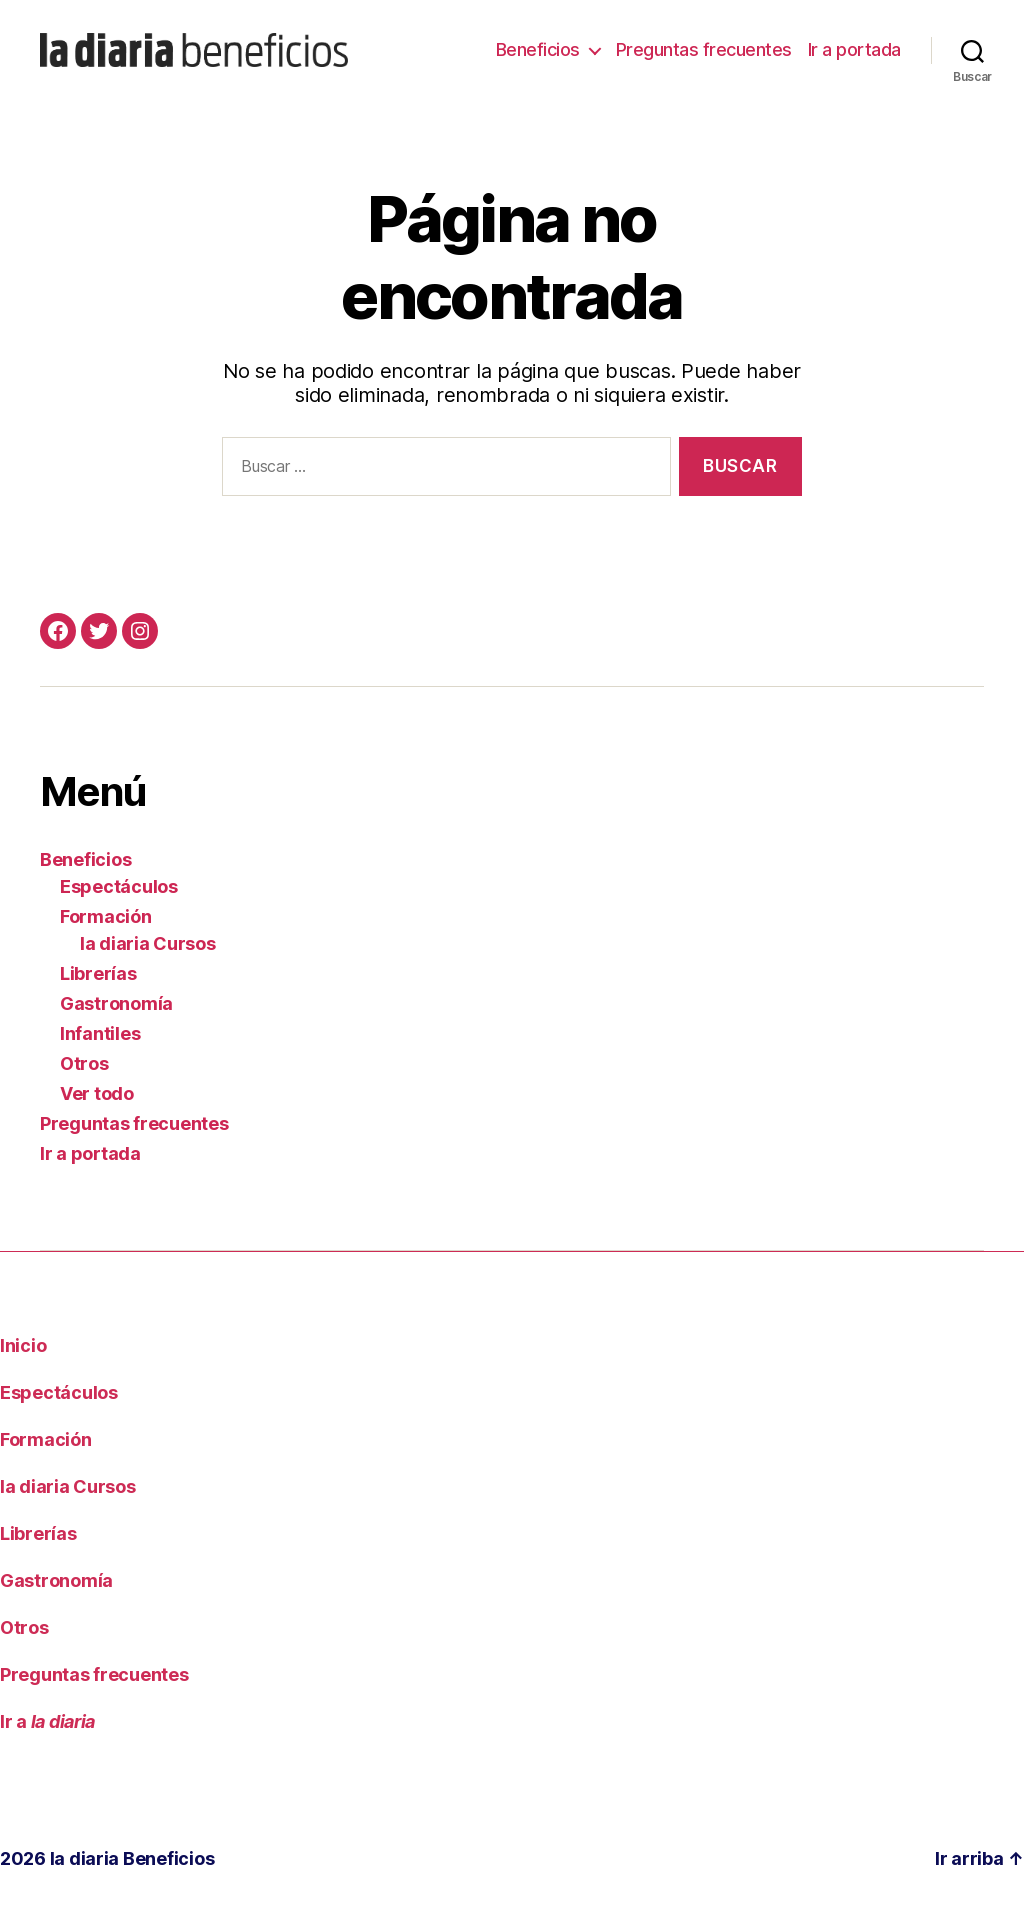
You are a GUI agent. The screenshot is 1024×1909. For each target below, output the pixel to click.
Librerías (98, 973)
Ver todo (97, 1093)
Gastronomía (116, 1003)
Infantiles (100, 1033)
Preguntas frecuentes (704, 49)
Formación (106, 916)
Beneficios (538, 49)
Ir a (47, 1721)
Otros (84, 1063)
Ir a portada (854, 49)
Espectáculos (119, 886)
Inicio (23, 1345)
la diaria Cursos (148, 943)
